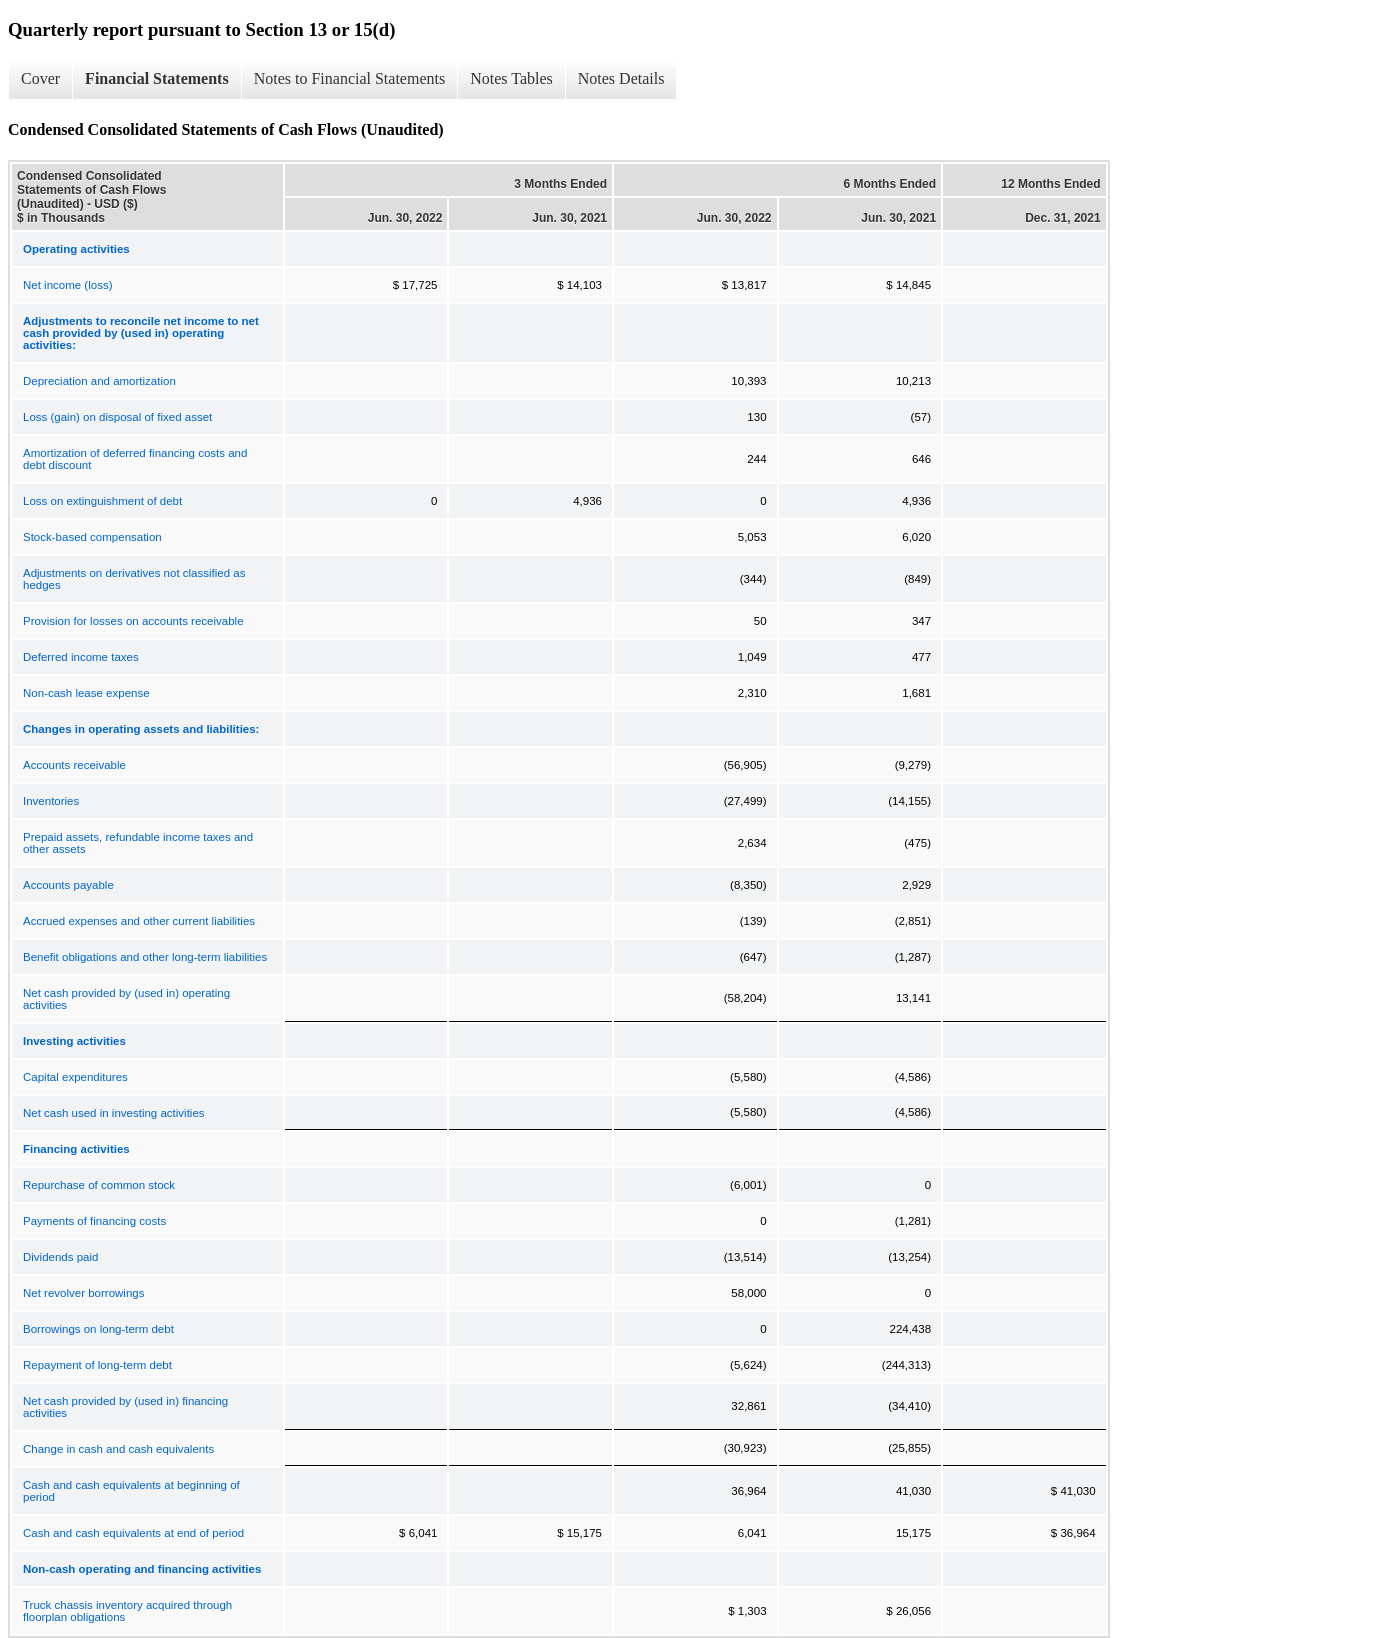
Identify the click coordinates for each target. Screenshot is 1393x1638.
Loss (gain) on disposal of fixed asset (117, 417)
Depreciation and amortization (99, 381)
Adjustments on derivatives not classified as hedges (134, 579)
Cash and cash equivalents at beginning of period (131, 1491)
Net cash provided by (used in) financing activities (125, 1407)
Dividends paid (60, 1257)
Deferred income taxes (81, 657)
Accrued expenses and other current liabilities (139, 921)
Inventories (51, 801)
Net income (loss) (67, 285)
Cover (40, 78)
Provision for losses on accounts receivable (133, 621)
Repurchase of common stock (99, 1185)
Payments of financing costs (94, 1221)
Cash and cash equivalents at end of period (133, 1533)
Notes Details (621, 78)
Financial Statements (157, 78)
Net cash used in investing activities (114, 1113)
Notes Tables (511, 78)
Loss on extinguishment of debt (102, 501)
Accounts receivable (74, 765)
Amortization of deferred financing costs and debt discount (135, 459)
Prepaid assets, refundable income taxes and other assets (138, 843)
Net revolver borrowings (83, 1293)
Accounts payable (68, 885)
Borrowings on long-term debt (98, 1329)
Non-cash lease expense (86, 693)
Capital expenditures (75, 1077)
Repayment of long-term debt (97, 1365)
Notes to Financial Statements (350, 78)
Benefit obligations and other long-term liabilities (145, 957)
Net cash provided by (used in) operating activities (126, 999)
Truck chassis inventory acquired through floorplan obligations (127, 1611)
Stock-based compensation (92, 537)
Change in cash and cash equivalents (118, 1449)
